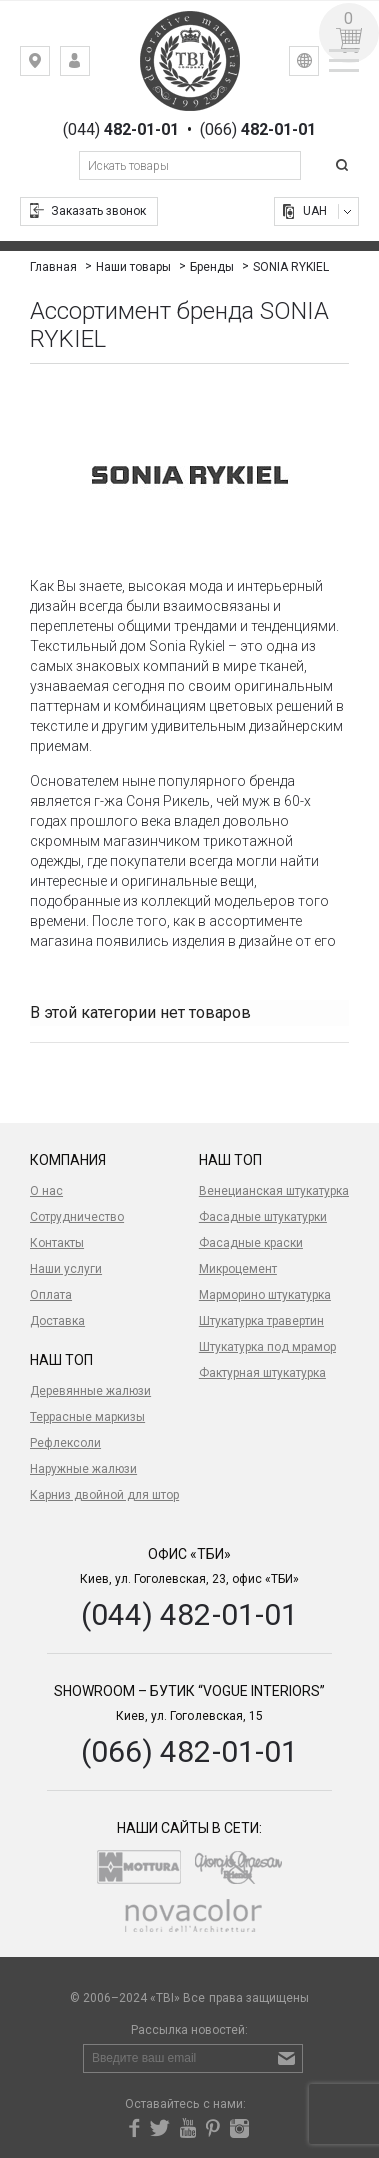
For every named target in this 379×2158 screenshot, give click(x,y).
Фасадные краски (251, 1243)
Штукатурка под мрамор (267, 1347)
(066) (258, 130)
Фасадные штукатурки (263, 1217)
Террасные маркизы (87, 1417)
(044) (121, 130)
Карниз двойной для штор (104, 1495)
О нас (46, 1191)
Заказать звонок (98, 211)
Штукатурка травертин (261, 1321)
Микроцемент (238, 1269)
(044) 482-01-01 (189, 1614)
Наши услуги (66, 1269)
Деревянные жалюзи (90, 1391)
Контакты (57, 1243)
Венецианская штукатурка (274, 1191)
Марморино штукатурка (265, 1295)
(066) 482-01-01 (189, 1751)
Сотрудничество (77, 1217)
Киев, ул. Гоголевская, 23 (49, 65)
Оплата (51, 1295)
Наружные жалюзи (83, 1469)
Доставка (57, 1321)
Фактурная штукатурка (262, 1373)
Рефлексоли (65, 1443)
